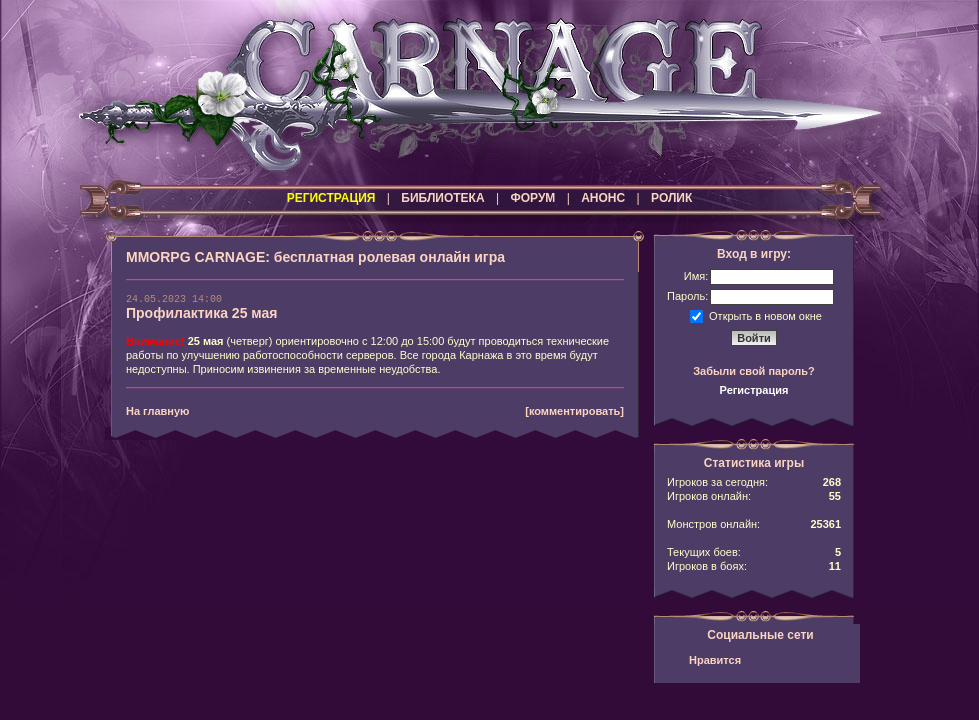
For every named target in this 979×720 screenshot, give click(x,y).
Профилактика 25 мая (201, 313)
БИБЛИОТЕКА (442, 198)
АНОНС (603, 198)
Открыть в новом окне (765, 315)
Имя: (696, 276)
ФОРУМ (532, 198)
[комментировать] (574, 411)
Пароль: (687, 296)
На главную (157, 411)
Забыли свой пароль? (754, 371)
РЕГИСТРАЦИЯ (331, 198)
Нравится (715, 660)
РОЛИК (671, 198)
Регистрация (754, 390)
